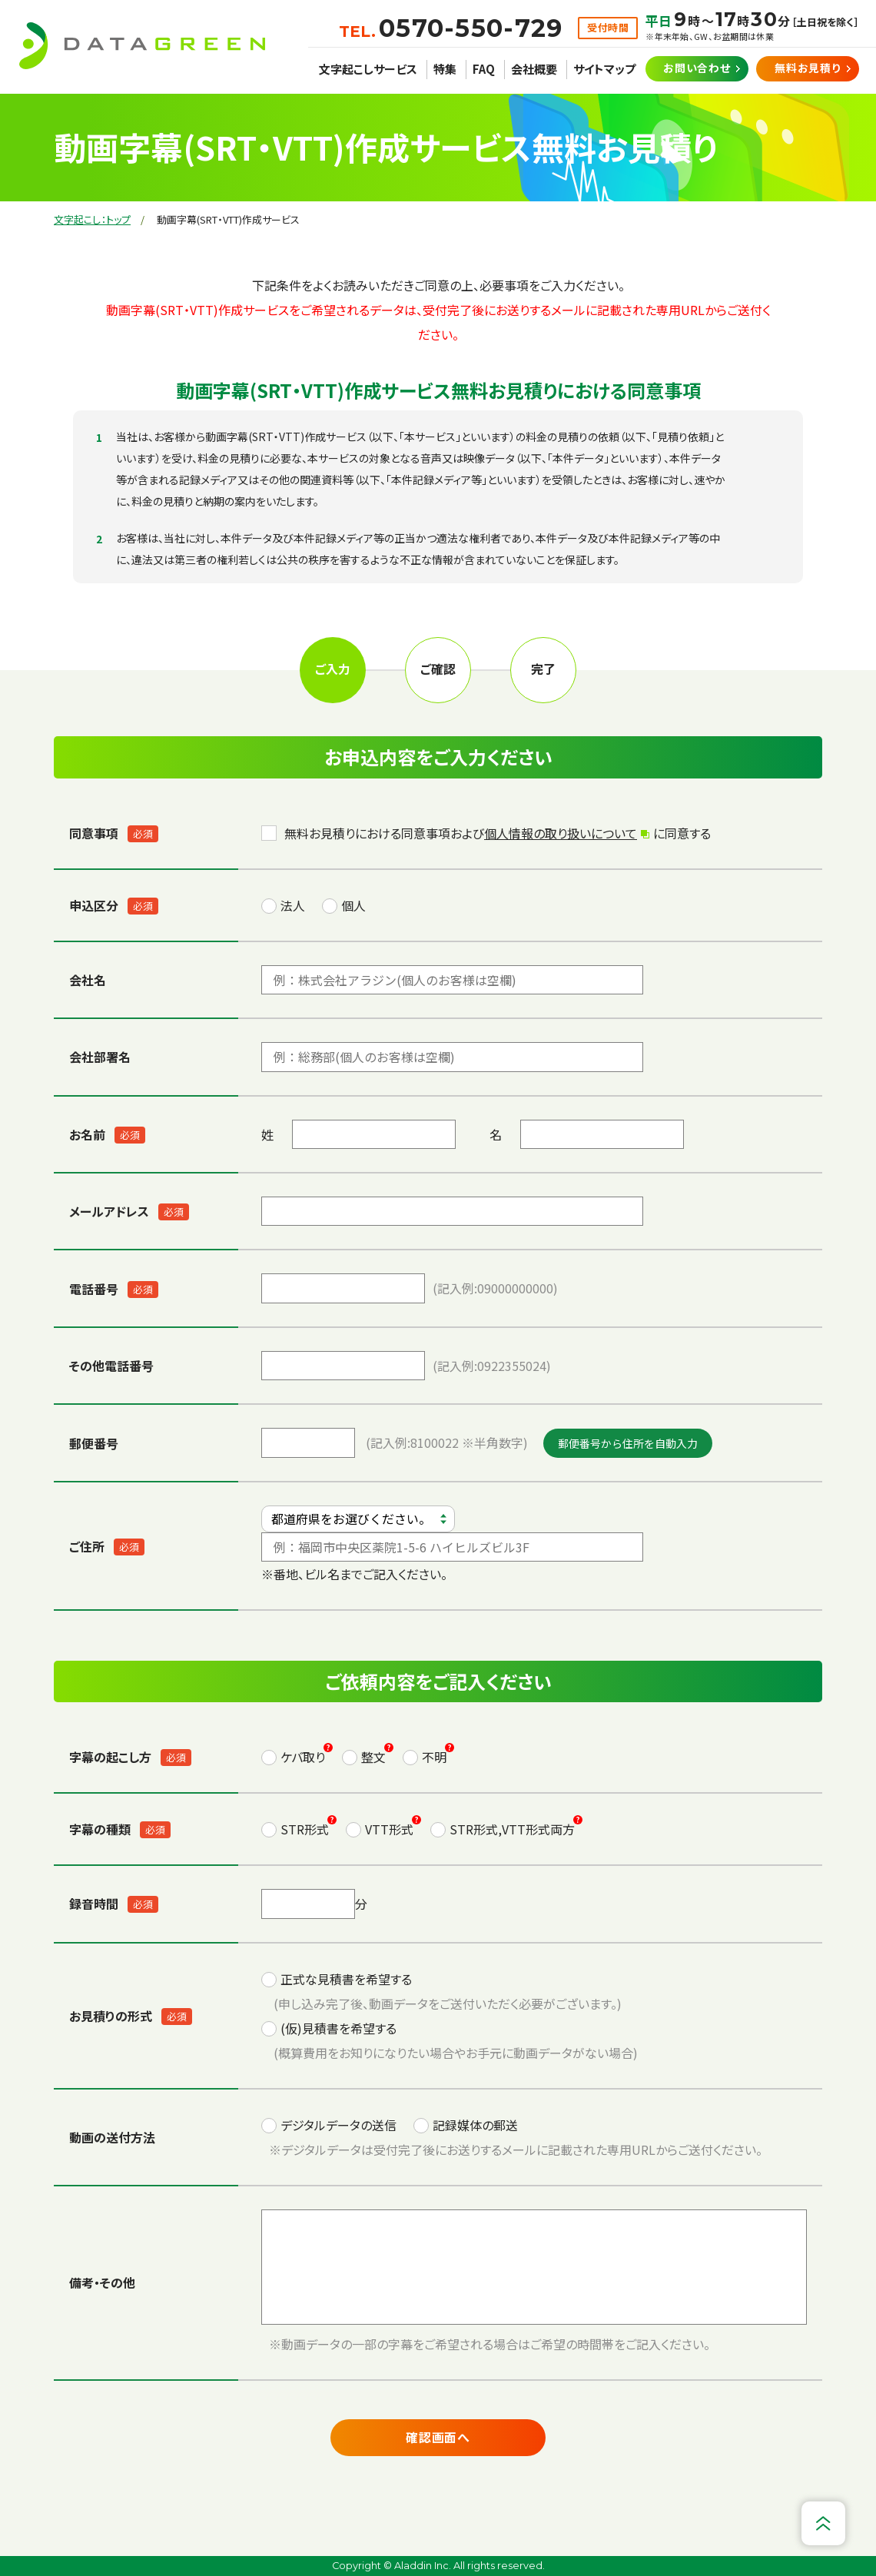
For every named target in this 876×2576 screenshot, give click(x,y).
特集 (444, 69)
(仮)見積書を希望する (338, 2028)
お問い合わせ (696, 67)
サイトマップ (604, 69)
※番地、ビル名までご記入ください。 (452, 1544)
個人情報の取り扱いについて (560, 833)
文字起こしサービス (368, 69)
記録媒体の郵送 (475, 2125)
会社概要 (534, 69)
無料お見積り (807, 67)
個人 (353, 905)
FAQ (484, 69)
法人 (292, 905)
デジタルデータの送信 (338, 2125)
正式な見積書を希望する (346, 1979)
